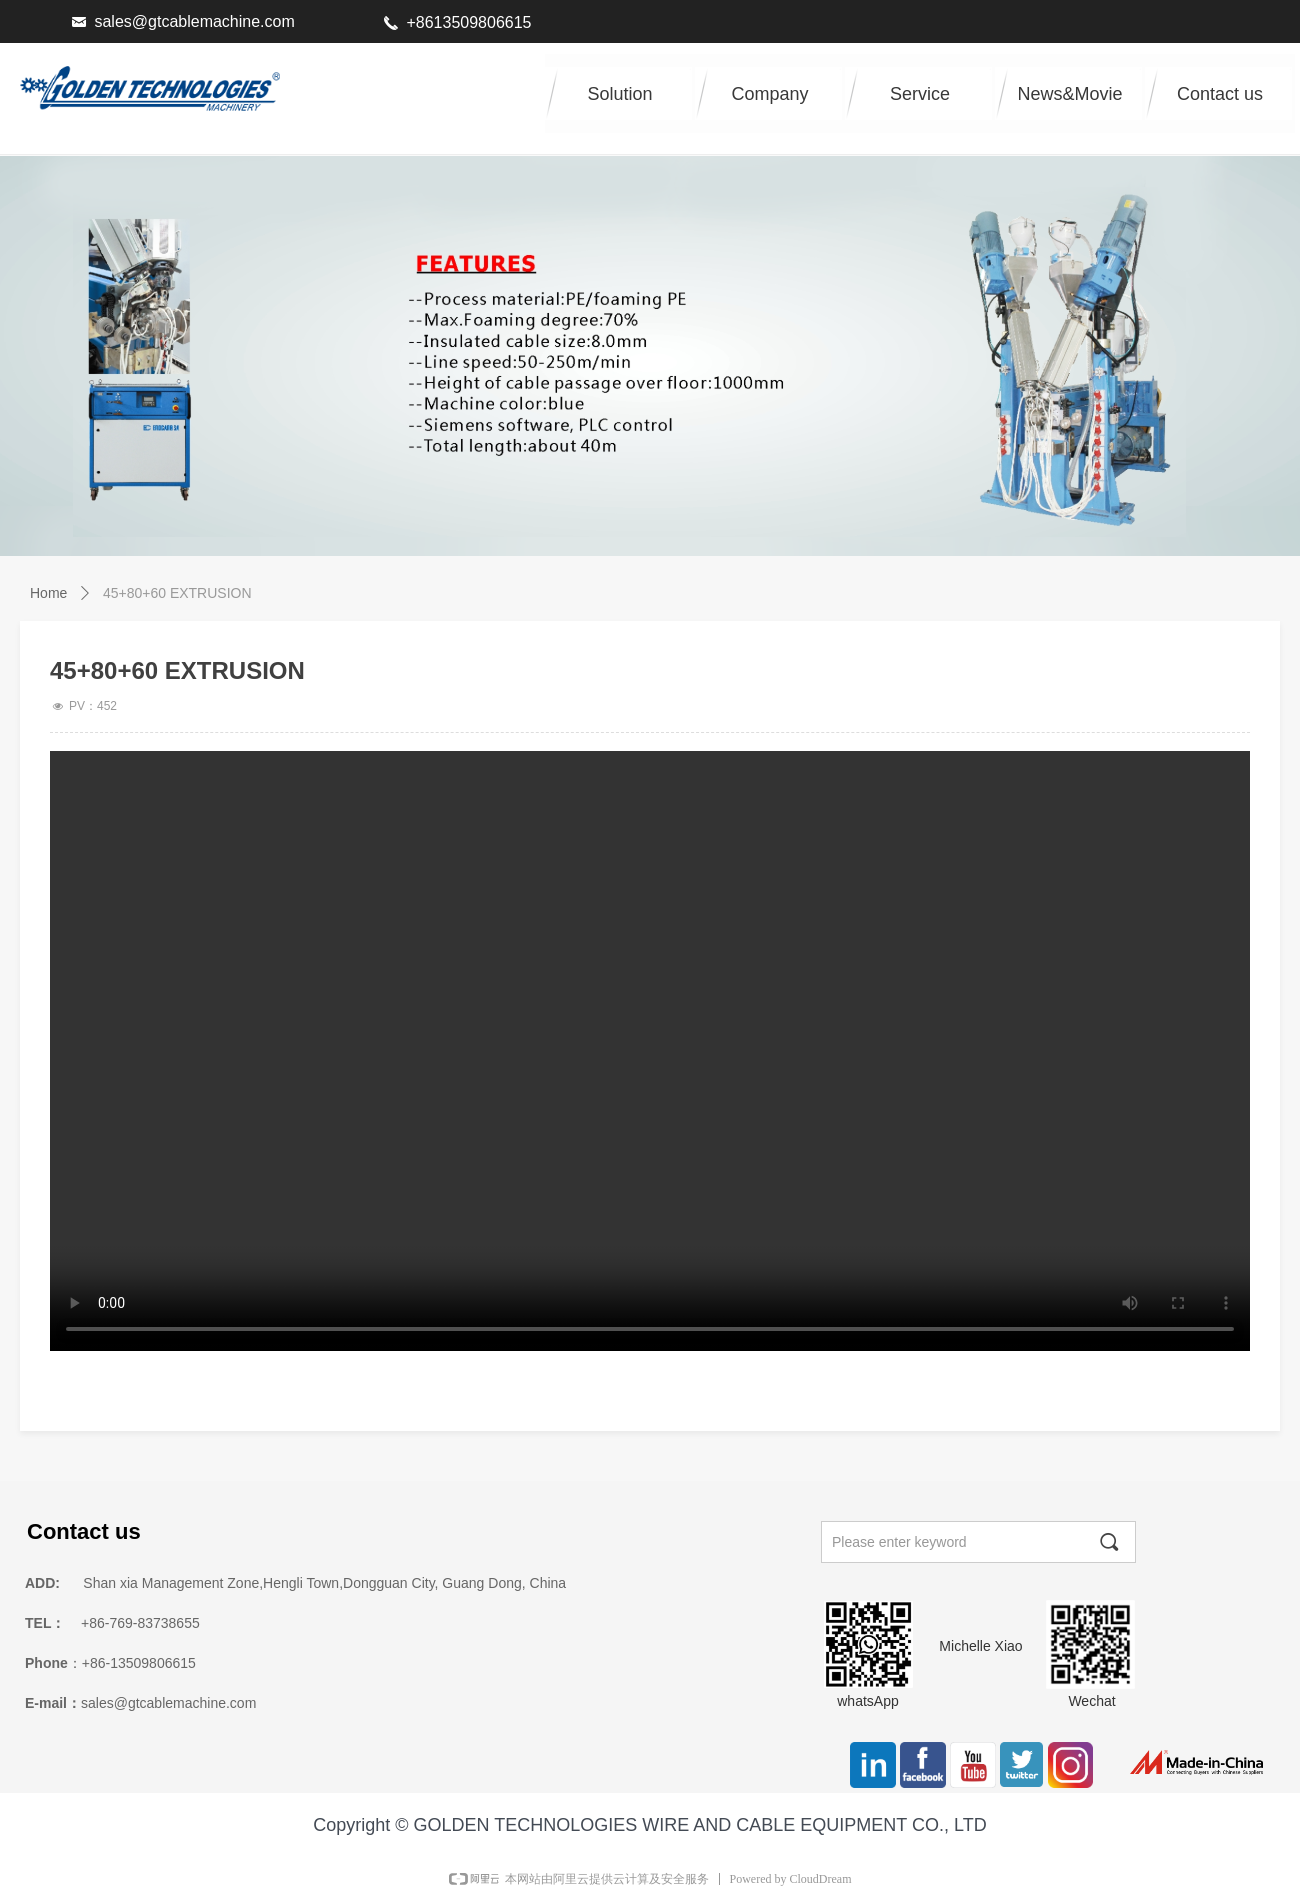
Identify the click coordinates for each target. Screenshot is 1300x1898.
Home (48, 593)
